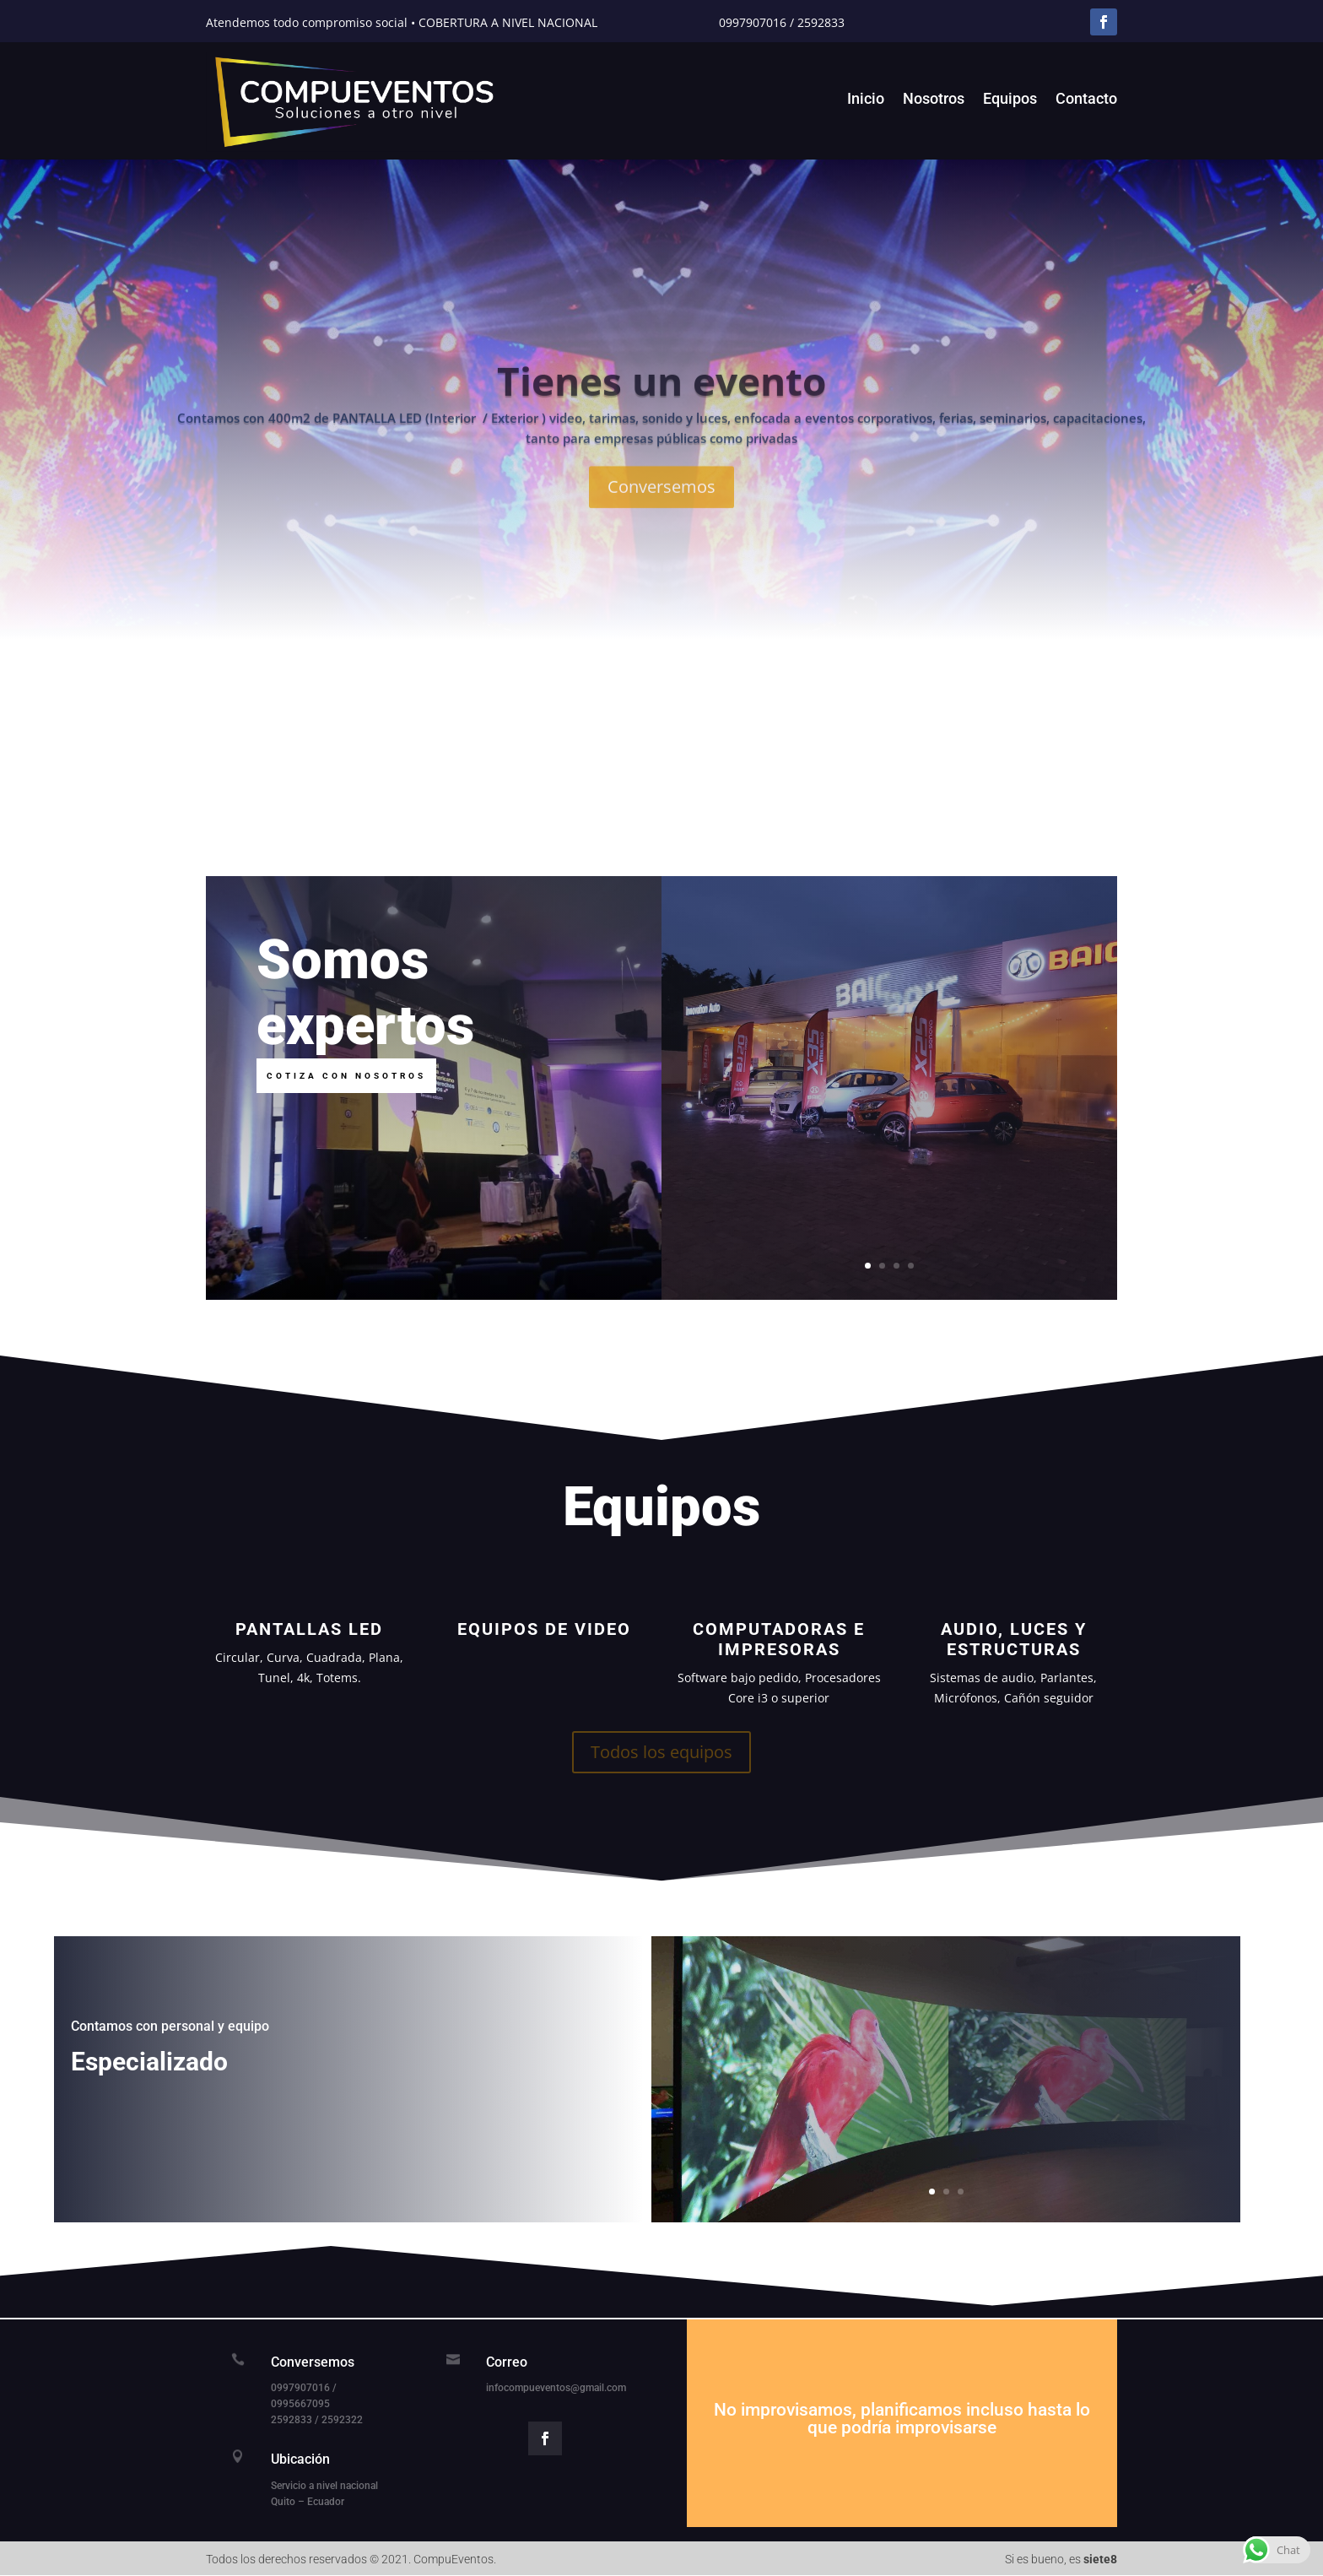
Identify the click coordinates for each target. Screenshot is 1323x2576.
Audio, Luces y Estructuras (1014, 1639)
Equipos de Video (544, 1629)
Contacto (1086, 100)
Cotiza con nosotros (346, 1075)
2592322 (342, 2420)
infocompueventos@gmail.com (556, 2388)
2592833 (821, 22)
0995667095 (300, 2404)
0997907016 (752, 22)
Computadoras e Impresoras (779, 1639)
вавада (661, 2575)
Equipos (1010, 100)
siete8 (1100, 2559)
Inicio (865, 100)
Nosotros (933, 100)
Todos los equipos (661, 1751)
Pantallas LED (309, 1629)
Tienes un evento (661, 414)
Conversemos (662, 520)
